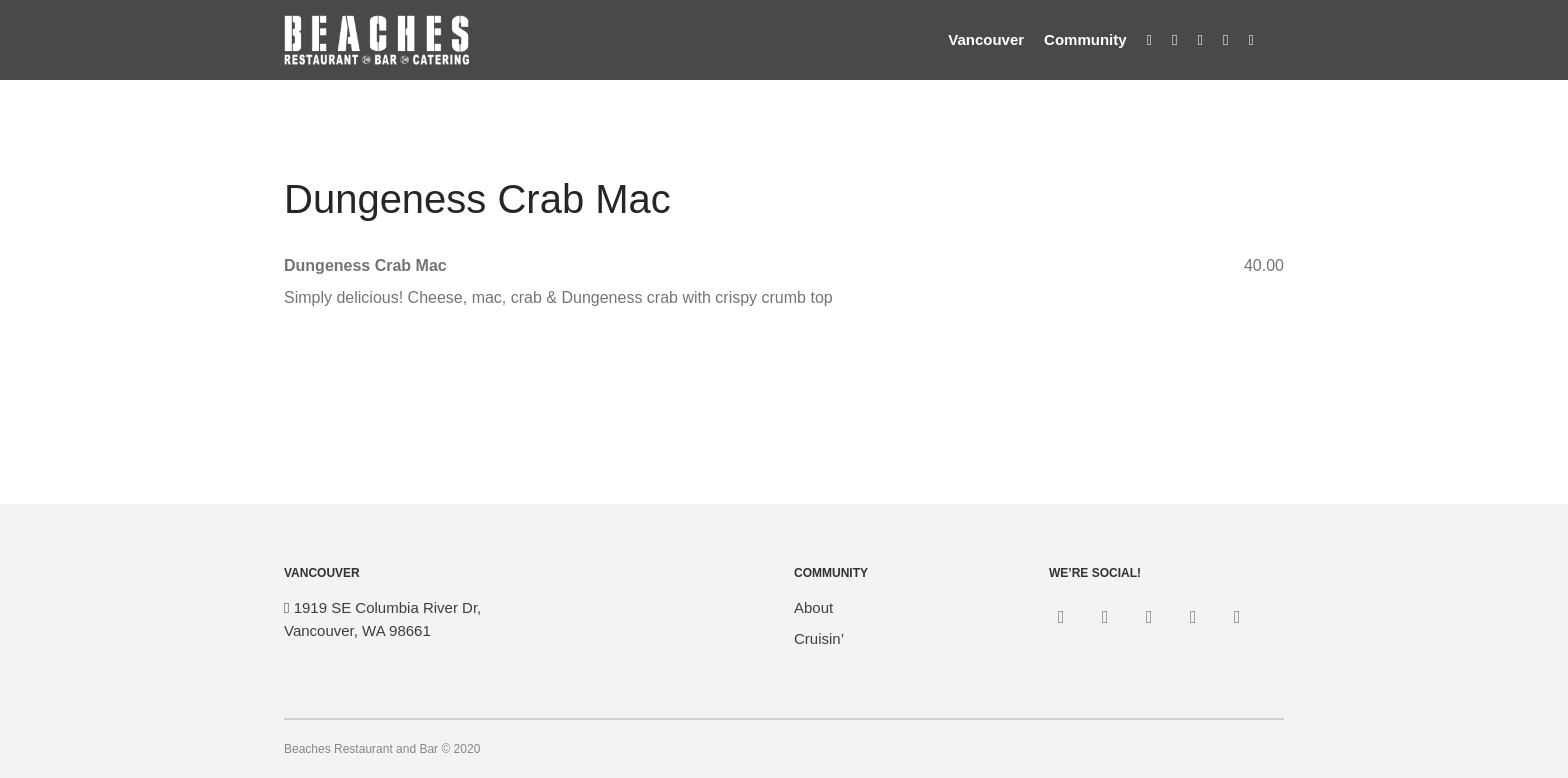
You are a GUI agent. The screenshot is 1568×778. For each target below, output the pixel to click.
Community (1085, 39)
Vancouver (986, 39)
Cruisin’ (819, 638)
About (813, 607)
